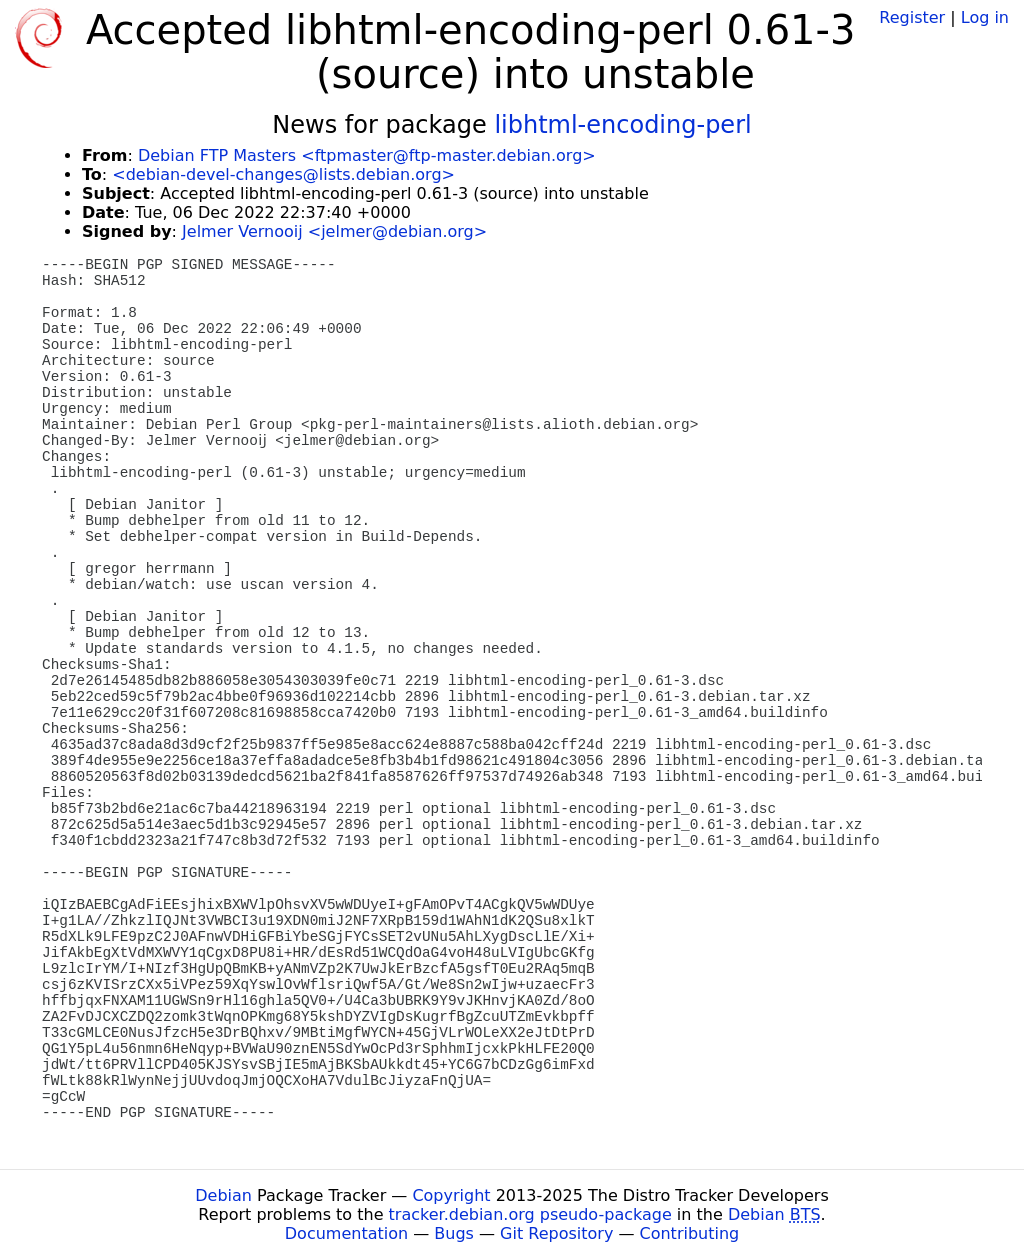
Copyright (451, 1195)
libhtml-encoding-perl (622, 125)
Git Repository (556, 1233)
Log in (985, 17)
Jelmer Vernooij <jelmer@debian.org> (334, 231)
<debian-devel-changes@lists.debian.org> (283, 174)
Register (912, 17)
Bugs (454, 1233)
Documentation (346, 1233)
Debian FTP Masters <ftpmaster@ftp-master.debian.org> (367, 155)
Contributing (690, 1233)
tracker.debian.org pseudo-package (530, 1214)
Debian (223, 1195)
